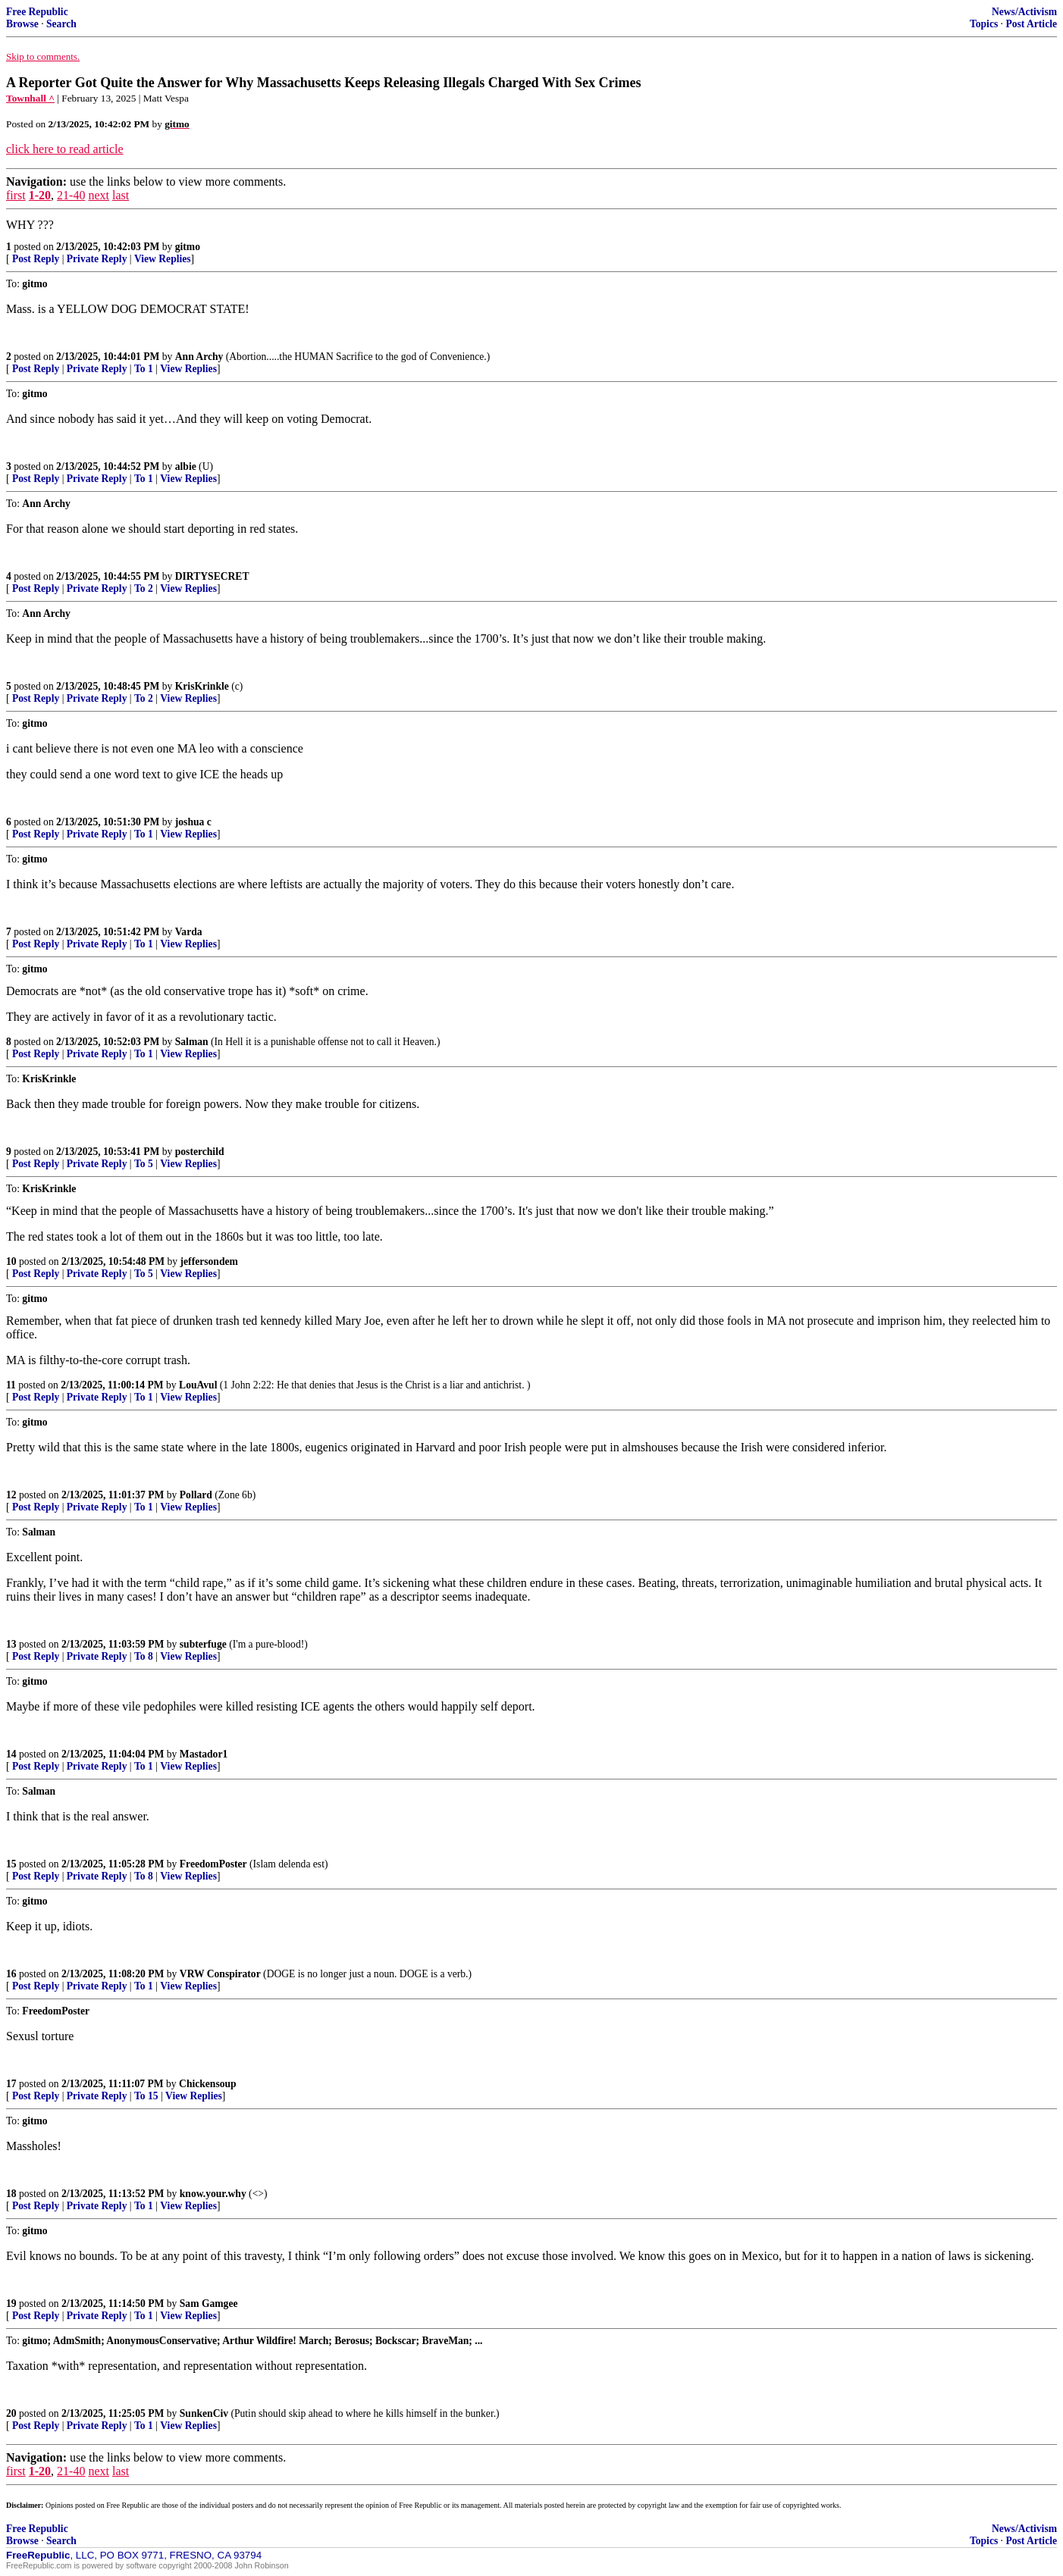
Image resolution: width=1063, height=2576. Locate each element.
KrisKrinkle (202, 686)
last (120, 195)
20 (11, 2413)
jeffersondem (209, 1261)
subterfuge (203, 1644)
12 (11, 1495)
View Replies (162, 258)
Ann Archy (199, 356)
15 (11, 1864)
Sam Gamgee (209, 2303)
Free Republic (37, 11)
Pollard (196, 1495)
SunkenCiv (204, 2413)
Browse (22, 24)
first (16, 195)
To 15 (146, 2096)
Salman (192, 1041)
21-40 (71, 195)
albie (185, 466)
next (98, 195)
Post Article (1031, 24)
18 (11, 2193)
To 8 (143, 1656)
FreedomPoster (213, 1864)
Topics (984, 24)
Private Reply (97, 258)
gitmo (187, 246)
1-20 (40, 195)
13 (11, 1644)
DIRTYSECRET (212, 576)
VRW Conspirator (220, 1974)
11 (11, 1385)
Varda (188, 931)
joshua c (193, 822)
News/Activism (1024, 11)
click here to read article (65, 148)
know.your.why (213, 2193)
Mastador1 (203, 1754)
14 (11, 1754)
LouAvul (198, 1385)
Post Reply (35, 258)
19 (11, 2303)
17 (11, 2083)
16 (11, 1974)
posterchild (199, 1151)
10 (11, 1261)
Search (61, 24)
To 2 (143, 588)
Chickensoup (208, 2083)
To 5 (143, 1163)
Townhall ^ (30, 98)
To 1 (143, 368)
